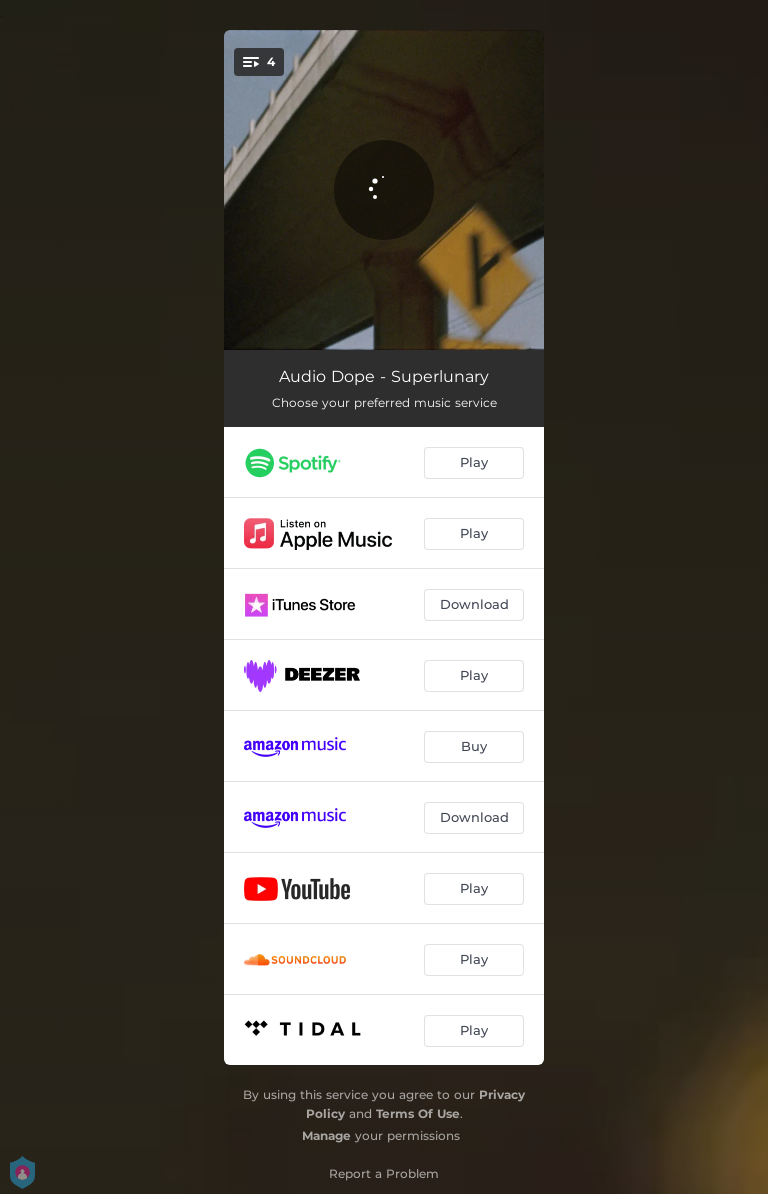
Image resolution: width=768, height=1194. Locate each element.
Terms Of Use (418, 1113)
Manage (326, 1135)
